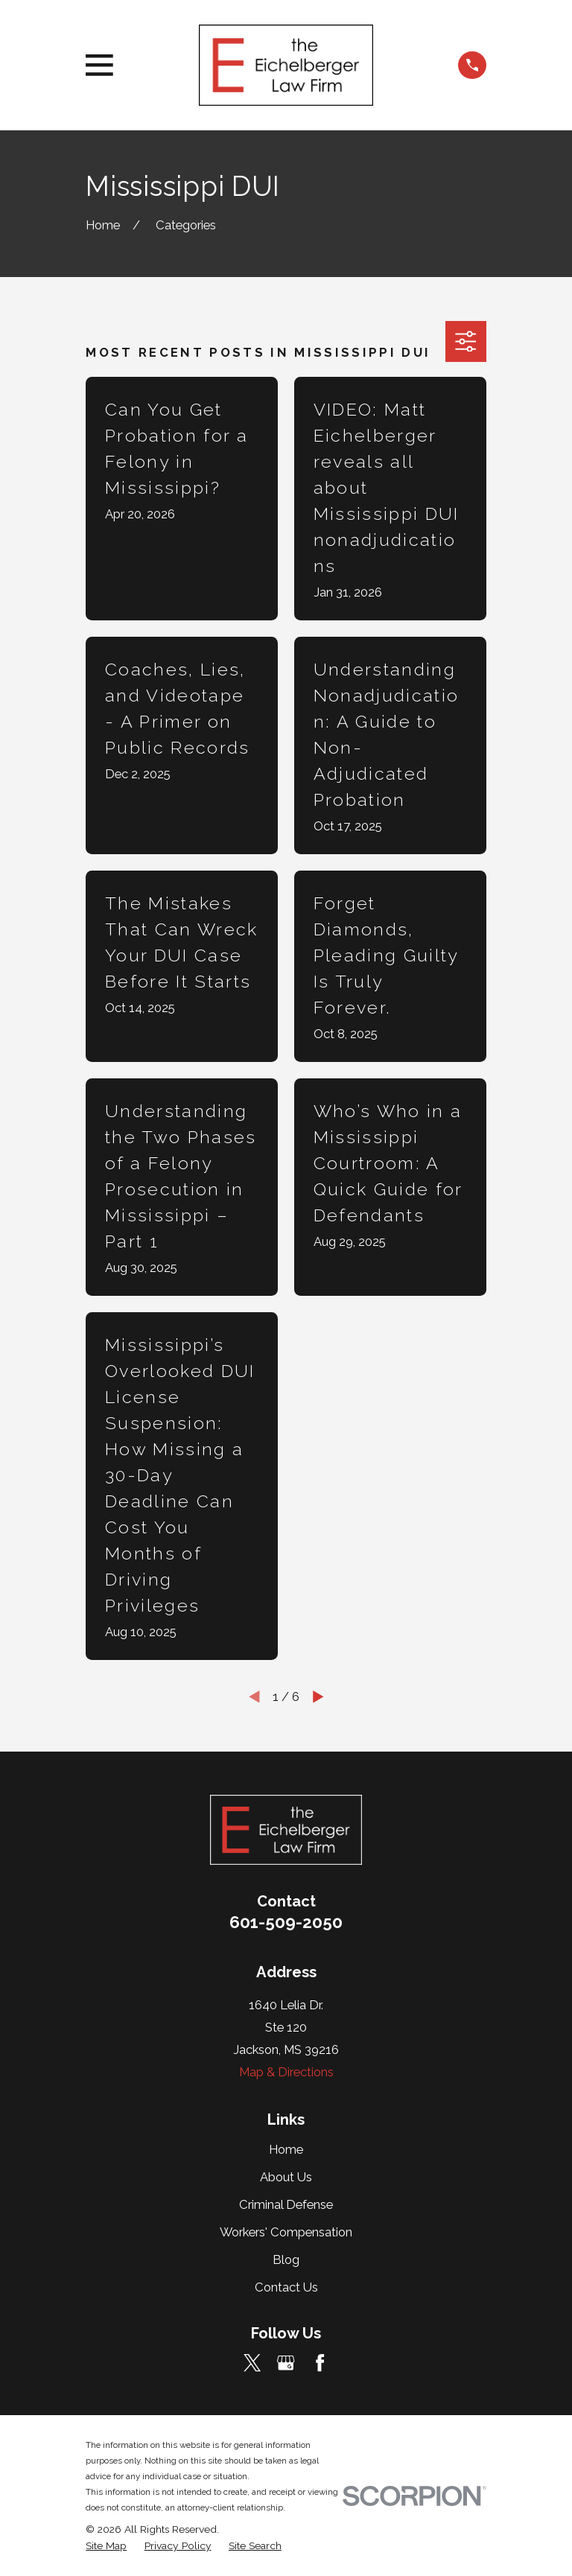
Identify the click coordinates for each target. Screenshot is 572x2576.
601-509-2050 (286, 1922)
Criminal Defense (286, 2204)
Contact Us (286, 2287)
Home (286, 2149)
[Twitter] (252, 2362)
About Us (286, 2176)
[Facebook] (319, 2362)
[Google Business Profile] (285, 2362)
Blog (286, 2259)
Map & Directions (286, 2071)
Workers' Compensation (286, 2231)
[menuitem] (106, 2546)
